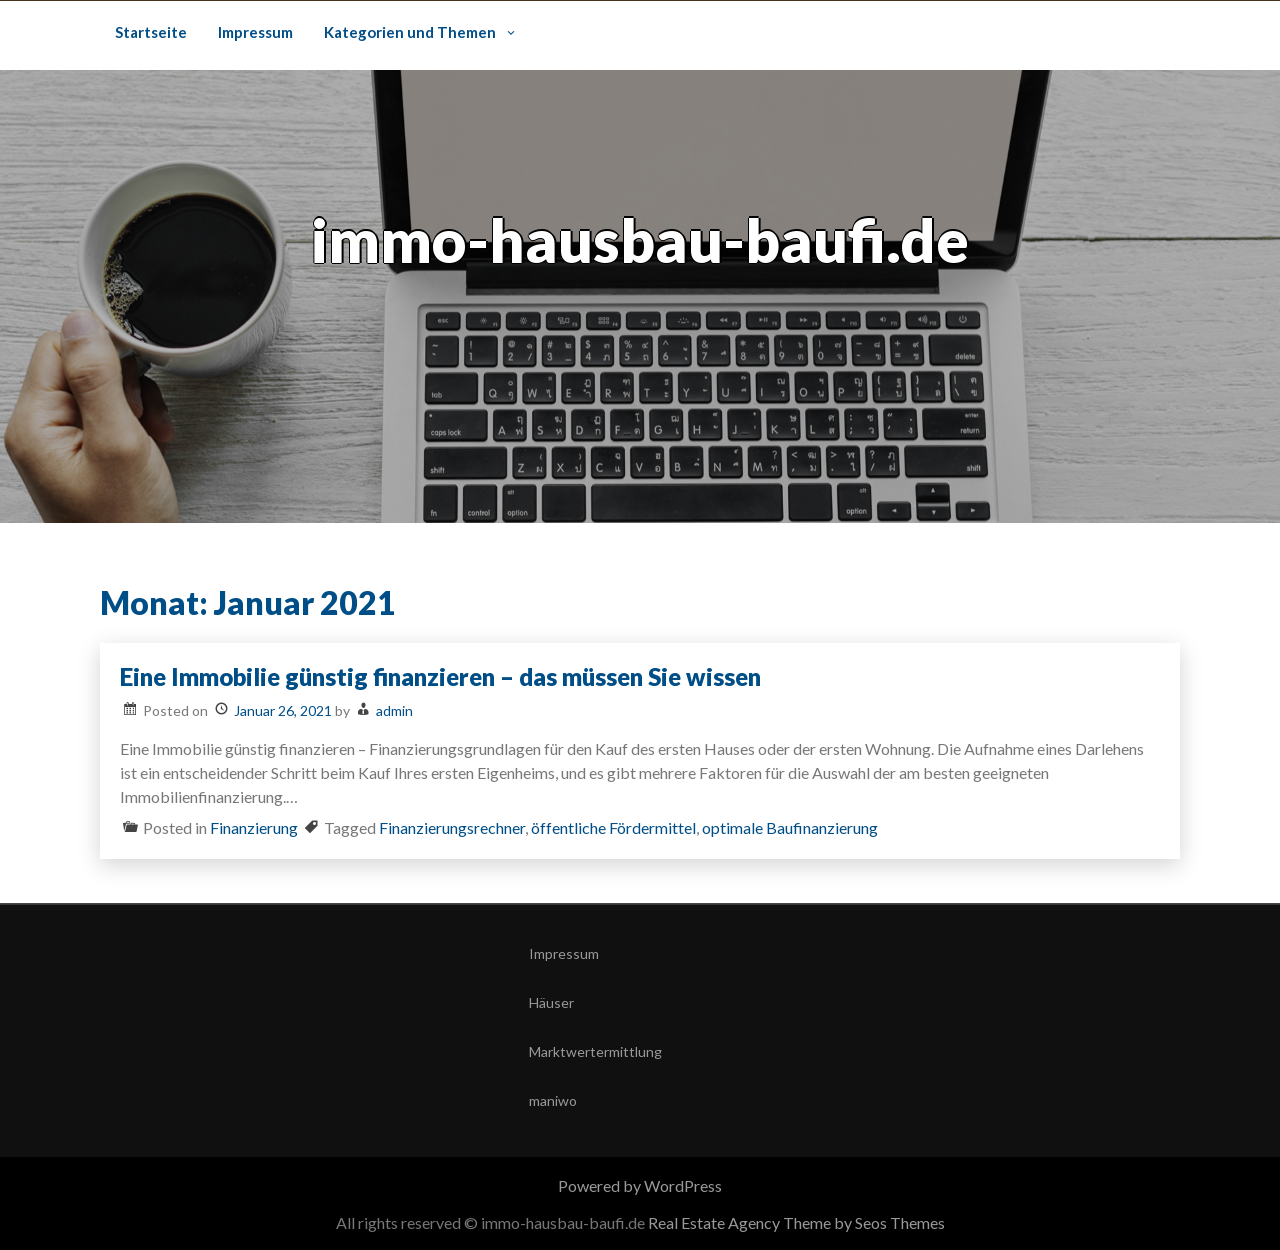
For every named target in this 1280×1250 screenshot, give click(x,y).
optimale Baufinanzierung (790, 827)
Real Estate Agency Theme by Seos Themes (796, 1222)
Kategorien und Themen (410, 32)
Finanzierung (254, 827)
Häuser (551, 1002)
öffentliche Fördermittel (613, 827)
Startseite (151, 32)
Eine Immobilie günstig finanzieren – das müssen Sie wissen (440, 676)
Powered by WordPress (640, 1185)
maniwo (553, 1100)
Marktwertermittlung (595, 1051)
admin (394, 710)
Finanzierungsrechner (452, 827)
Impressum (255, 32)
